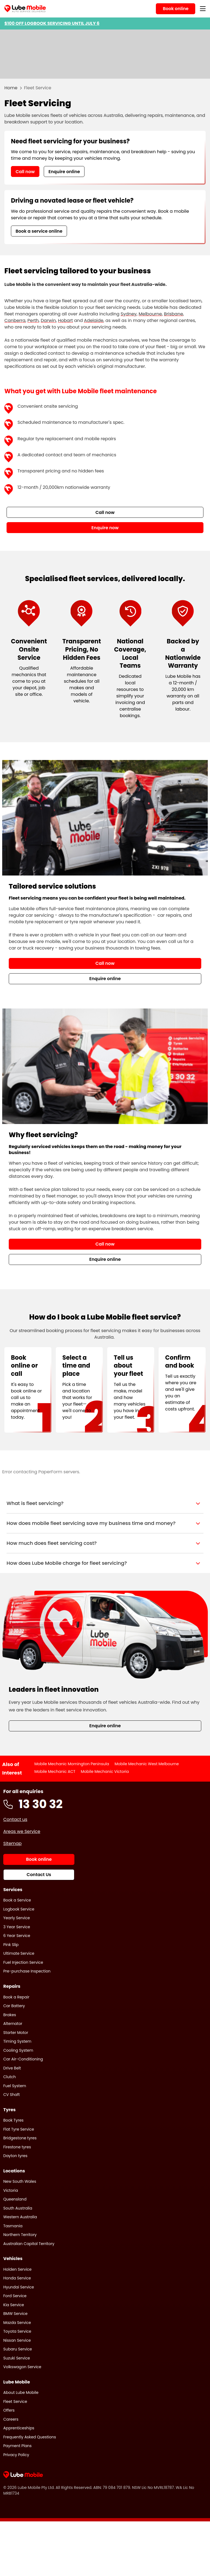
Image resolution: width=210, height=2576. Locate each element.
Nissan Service (17, 2340)
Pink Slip (11, 1944)
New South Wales (19, 2181)
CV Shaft (11, 2094)
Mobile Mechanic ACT (54, 1771)
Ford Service (15, 2296)
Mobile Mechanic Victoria (105, 1771)
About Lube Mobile (21, 2392)
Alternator (12, 2023)
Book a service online (39, 231)
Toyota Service (17, 2331)
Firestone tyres (17, 2147)
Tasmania (12, 2226)
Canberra (14, 320)
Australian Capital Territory (28, 2243)
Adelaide (93, 320)
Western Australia (20, 2217)
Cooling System (18, 2050)
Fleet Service (15, 2401)
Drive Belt (12, 2068)
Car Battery (14, 2006)
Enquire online (64, 171)
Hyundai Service (18, 2287)
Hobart (65, 320)
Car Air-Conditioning (23, 2059)
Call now (25, 171)
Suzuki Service (16, 2358)
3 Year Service (16, 1927)
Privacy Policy (16, 2454)
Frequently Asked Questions (29, 2437)
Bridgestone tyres (20, 2138)
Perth (33, 320)
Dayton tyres (15, 2155)
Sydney (128, 314)
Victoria (10, 2190)
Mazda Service (17, 2322)
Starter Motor (15, 2032)
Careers (10, 2419)
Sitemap (12, 1843)
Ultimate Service (18, 1953)
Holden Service (17, 2269)
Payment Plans (17, 2445)
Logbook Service (18, 1909)
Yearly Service (16, 1918)
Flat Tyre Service (18, 2129)
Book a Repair (16, 1997)
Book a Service (17, 1900)
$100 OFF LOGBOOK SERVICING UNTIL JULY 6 (52, 23)
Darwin (48, 320)
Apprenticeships (18, 2428)
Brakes (9, 2015)
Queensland (15, 2199)
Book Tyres (13, 2120)
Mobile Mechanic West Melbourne (147, 1764)
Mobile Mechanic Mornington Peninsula (71, 1764)
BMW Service (15, 2313)
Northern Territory (20, 2234)
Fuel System (14, 2086)
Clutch (9, 2077)
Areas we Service (21, 1831)
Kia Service (13, 2305)
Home (11, 88)
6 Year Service (16, 1935)
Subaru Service (17, 2349)
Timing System (17, 2041)
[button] (105, 1503)
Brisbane (173, 314)
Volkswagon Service (22, 2367)
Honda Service (17, 2278)
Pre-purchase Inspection (27, 1971)
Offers (8, 2410)
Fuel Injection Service (23, 1962)
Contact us (15, 1819)
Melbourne (150, 314)
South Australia (17, 2208)
